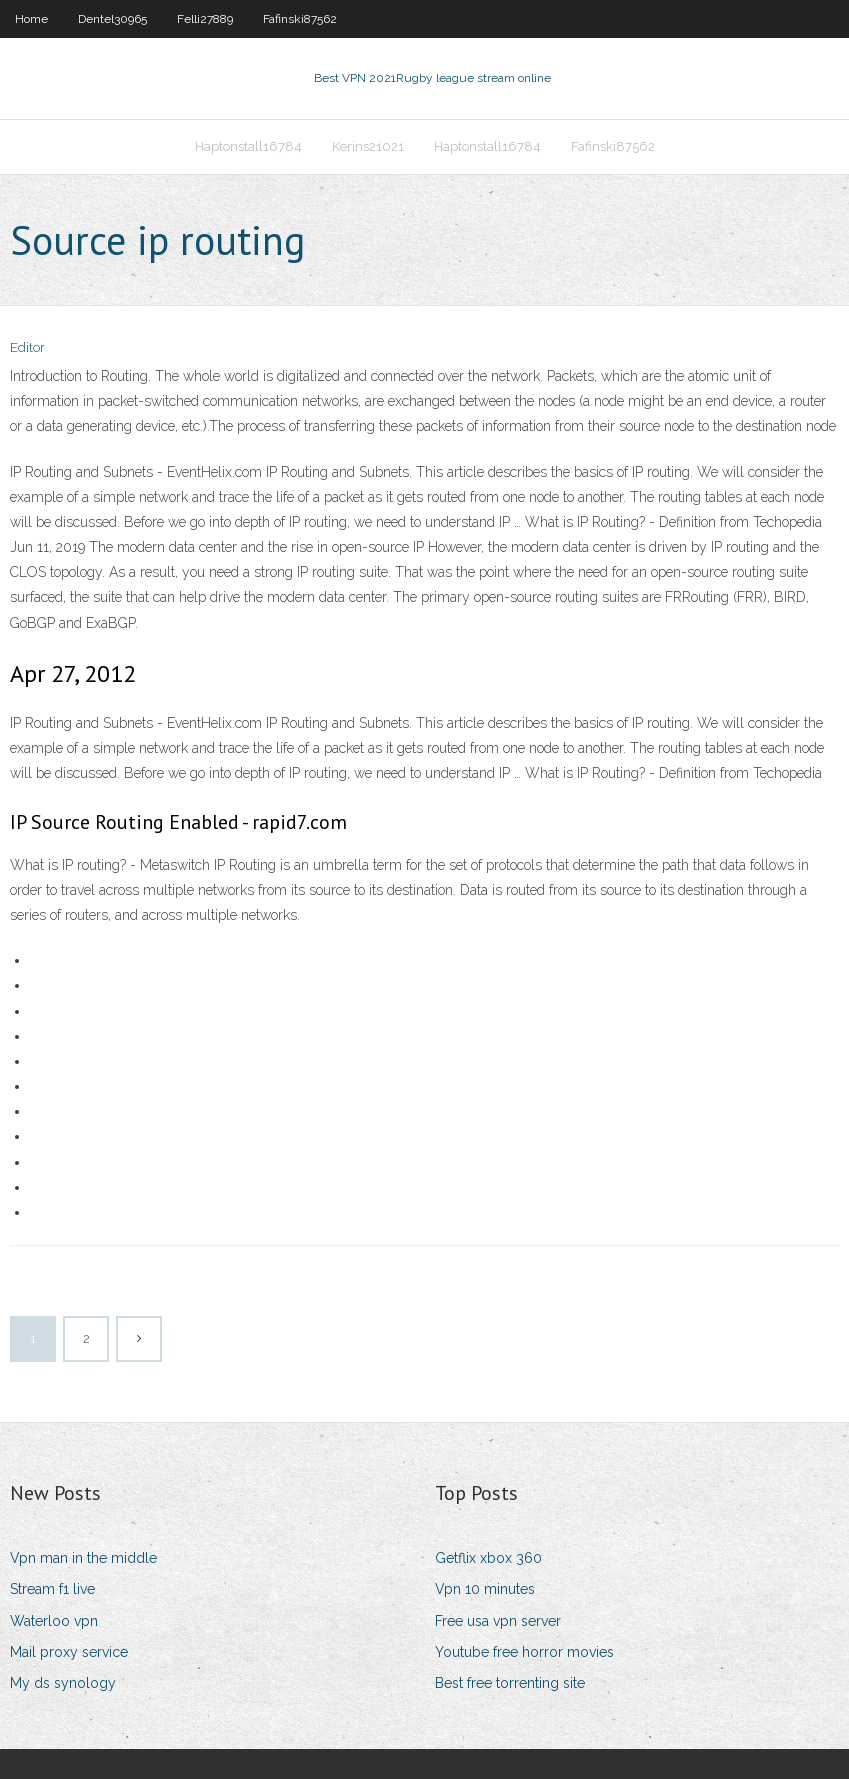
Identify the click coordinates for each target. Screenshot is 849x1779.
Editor (27, 347)
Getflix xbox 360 (488, 1558)
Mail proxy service (69, 1652)
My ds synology (63, 1683)
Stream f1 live (52, 1589)
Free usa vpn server (498, 1621)
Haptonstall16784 (248, 146)
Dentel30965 (112, 19)
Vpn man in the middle (83, 1558)
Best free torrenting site (510, 1683)
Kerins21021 (368, 146)
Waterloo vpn (54, 1621)
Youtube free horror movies (524, 1652)
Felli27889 (205, 19)
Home (31, 19)
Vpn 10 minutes (485, 1589)
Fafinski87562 (300, 19)
